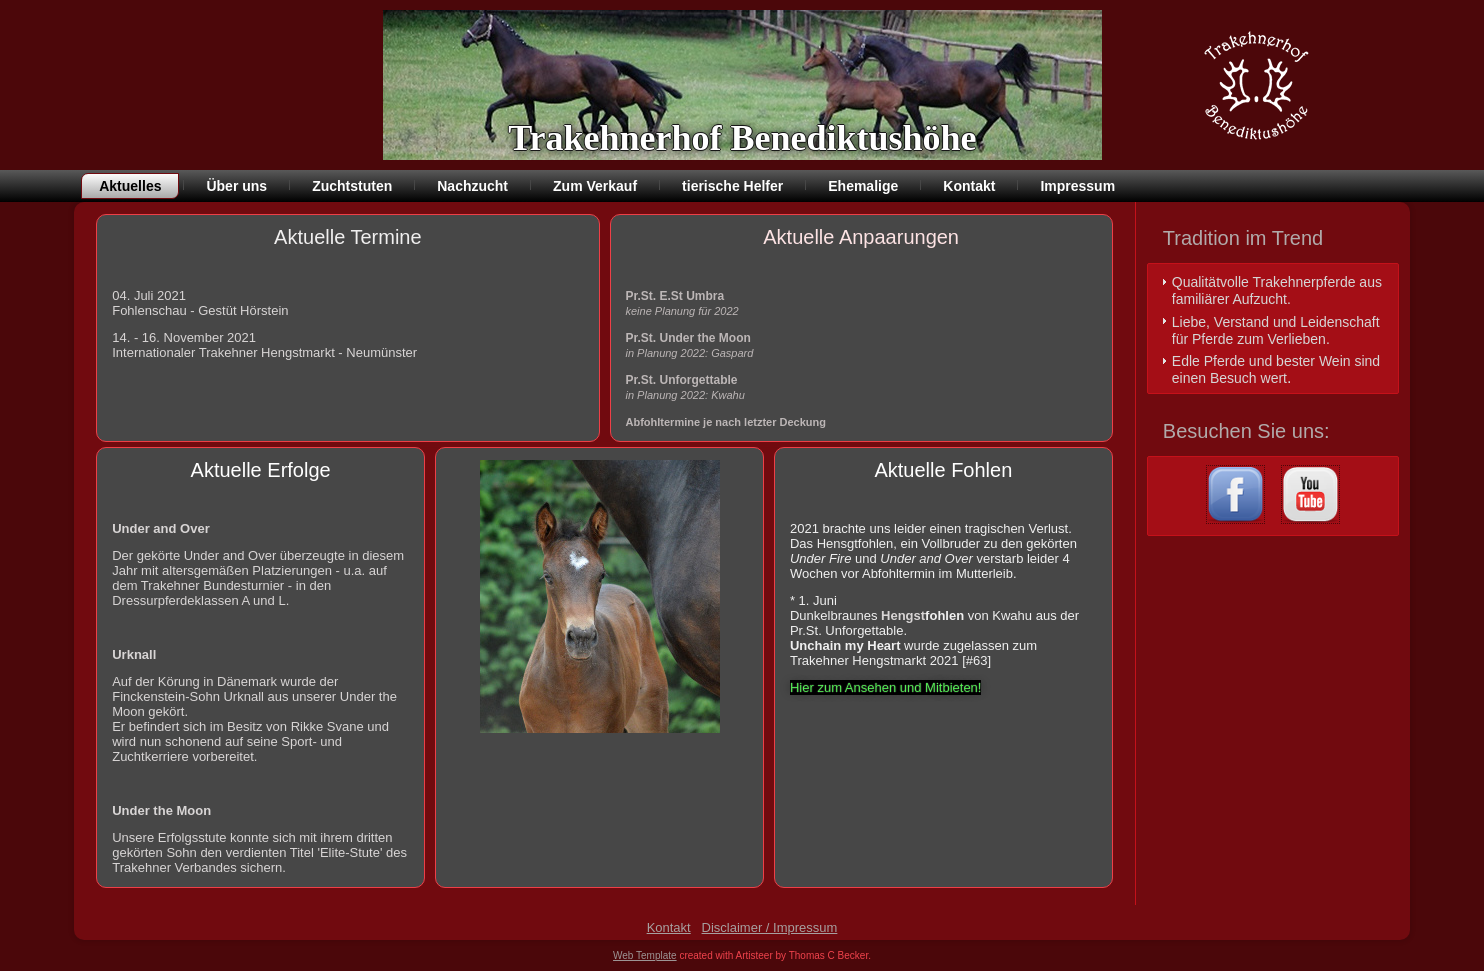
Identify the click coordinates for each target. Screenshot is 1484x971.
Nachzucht (472, 186)
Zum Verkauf (595, 186)
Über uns (236, 186)
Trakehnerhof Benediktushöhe (742, 138)
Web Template (645, 955)
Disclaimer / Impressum (770, 927)
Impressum (1077, 186)
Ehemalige (863, 186)
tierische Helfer (732, 186)
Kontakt (969, 186)
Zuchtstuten (352, 186)
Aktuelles (130, 186)
